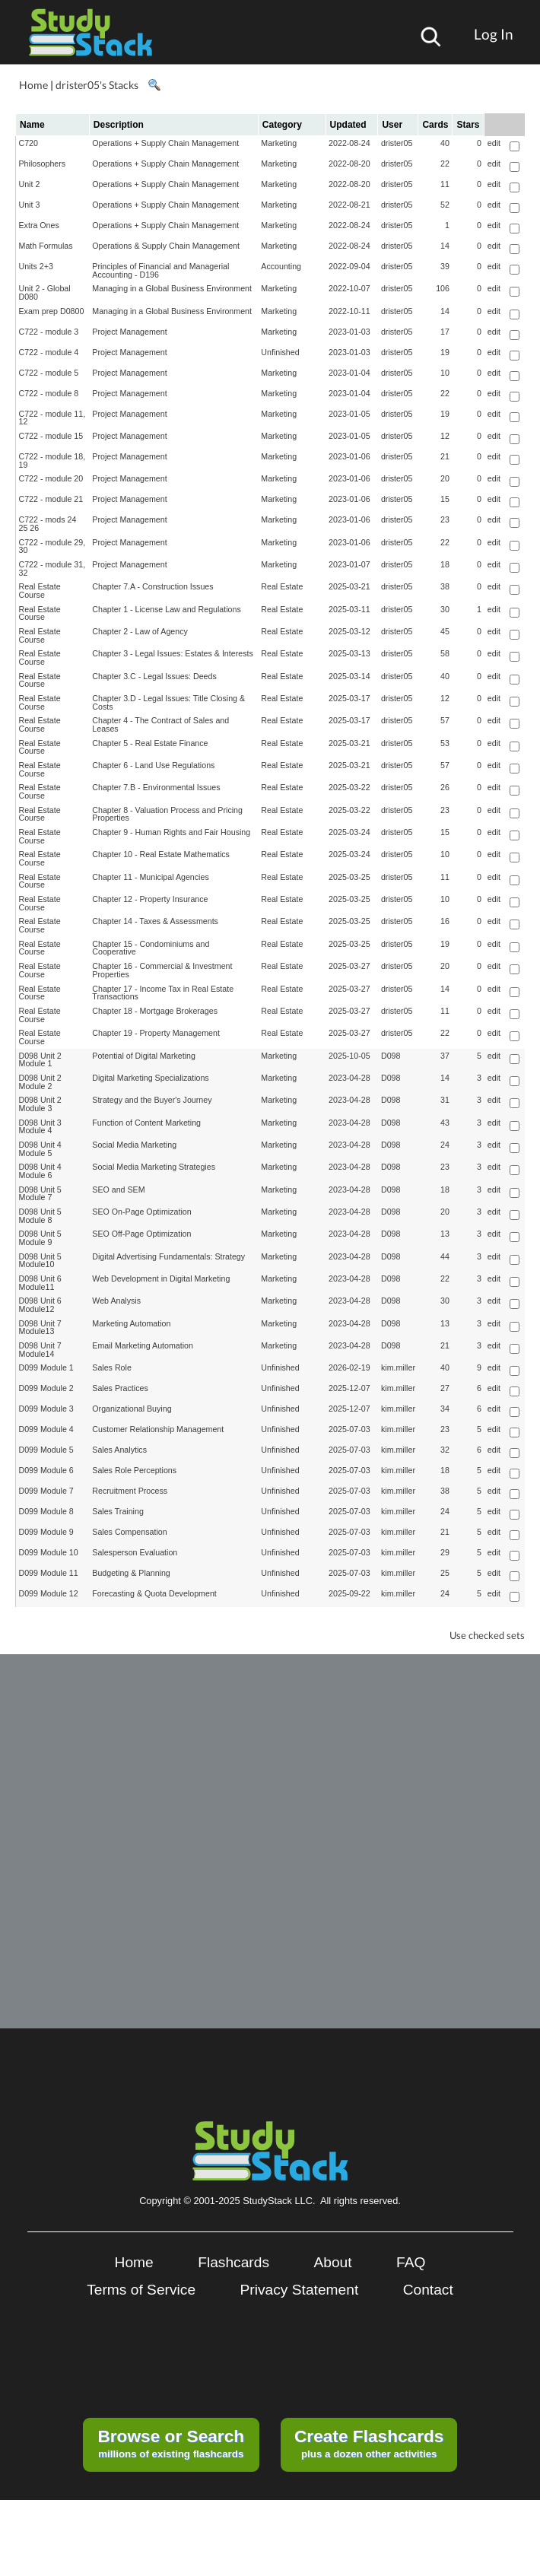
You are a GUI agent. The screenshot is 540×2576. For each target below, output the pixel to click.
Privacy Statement (299, 2290)
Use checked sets (487, 1636)
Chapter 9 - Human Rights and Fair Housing (171, 832)
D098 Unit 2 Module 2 (40, 1082)
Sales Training (118, 1511)
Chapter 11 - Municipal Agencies (150, 876)
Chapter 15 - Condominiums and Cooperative (150, 948)
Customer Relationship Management (158, 1429)
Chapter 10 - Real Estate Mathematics (161, 854)
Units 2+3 (36, 266)
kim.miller (398, 1367)
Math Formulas (46, 245)
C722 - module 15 (51, 435)
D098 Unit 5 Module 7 (40, 1193)
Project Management (129, 331)
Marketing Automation (131, 1323)
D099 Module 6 (46, 1470)
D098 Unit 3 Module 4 (40, 1127)
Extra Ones (39, 225)
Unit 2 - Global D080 (45, 292)
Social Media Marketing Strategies (153, 1166)
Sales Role (112, 1367)
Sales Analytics (119, 1449)
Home (33, 84)
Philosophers (42, 163)
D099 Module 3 (46, 1408)
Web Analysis (116, 1300)
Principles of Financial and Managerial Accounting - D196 (160, 270)
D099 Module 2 (46, 1388)
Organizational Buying (131, 1408)
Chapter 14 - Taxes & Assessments (155, 921)
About (332, 2262)
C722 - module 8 (49, 393)
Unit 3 (29, 204)
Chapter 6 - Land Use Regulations (153, 765)
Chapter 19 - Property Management (156, 1032)
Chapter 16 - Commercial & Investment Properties (162, 970)
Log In (493, 34)
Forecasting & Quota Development (154, 1593)
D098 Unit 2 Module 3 (40, 1104)
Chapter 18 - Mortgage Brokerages (155, 1010)
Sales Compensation (129, 1531)
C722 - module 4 (49, 352)
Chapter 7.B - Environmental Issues (156, 787)
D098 (390, 1055)
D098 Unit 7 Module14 (40, 1349)
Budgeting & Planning (131, 1572)
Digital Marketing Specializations (150, 1077)
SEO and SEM (118, 1189)
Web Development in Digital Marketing (161, 1278)
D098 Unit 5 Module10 (40, 1260)
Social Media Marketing (134, 1144)
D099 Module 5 (46, 1449)
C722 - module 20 (51, 478)
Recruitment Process (129, 1490)
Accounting (281, 266)
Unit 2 (29, 184)
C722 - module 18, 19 (52, 460)
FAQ (410, 2262)
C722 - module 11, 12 (52, 418)
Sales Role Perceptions (134, 1470)
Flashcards (233, 2262)
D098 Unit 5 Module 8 (40, 1215)
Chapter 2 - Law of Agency (140, 631)
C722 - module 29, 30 (52, 546)
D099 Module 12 (48, 1593)
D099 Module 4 (46, 1429)
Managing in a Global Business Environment (172, 288)
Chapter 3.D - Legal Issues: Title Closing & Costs (168, 702)
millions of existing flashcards (170, 2443)
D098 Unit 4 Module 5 (40, 1149)
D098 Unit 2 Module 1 (40, 1060)
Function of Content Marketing (146, 1122)
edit (494, 143)
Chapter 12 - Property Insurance (150, 899)
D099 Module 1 (46, 1367)
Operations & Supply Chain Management (166, 245)
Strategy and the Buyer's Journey (151, 1099)
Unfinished (280, 352)
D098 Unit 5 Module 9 (40, 1238)
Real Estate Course (40, 590)
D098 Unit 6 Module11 (40, 1282)
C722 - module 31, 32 (52, 568)
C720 (28, 143)
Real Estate (282, 586)
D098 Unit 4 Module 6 (40, 1171)
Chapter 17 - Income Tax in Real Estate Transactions (162, 993)
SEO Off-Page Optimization (141, 1233)
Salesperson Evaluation (134, 1552)
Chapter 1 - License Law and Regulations (166, 609)
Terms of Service (141, 2290)
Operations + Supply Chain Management (165, 143)
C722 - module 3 (49, 331)
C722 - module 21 (51, 498)
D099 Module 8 (46, 1511)
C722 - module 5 (49, 372)
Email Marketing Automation (142, 1345)
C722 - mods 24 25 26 (48, 523)
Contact (428, 2290)
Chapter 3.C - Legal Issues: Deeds (154, 676)
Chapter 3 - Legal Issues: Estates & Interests (172, 653)
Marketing (279, 143)
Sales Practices (120, 1388)
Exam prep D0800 (51, 311)
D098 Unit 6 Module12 (40, 1304)
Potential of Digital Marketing (143, 1055)
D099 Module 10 (48, 1552)
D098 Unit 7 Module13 (40, 1327)
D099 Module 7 (46, 1490)
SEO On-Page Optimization (141, 1211)
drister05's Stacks (97, 84)
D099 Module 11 (48, 1572)
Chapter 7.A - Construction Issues (152, 586)
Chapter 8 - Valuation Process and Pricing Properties (167, 814)
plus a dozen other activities (368, 2443)
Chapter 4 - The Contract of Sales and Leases (160, 724)
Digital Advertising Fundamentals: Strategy (168, 1256)
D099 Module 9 (46, 1531)
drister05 (396, 143)
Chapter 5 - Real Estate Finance (150, 743)
